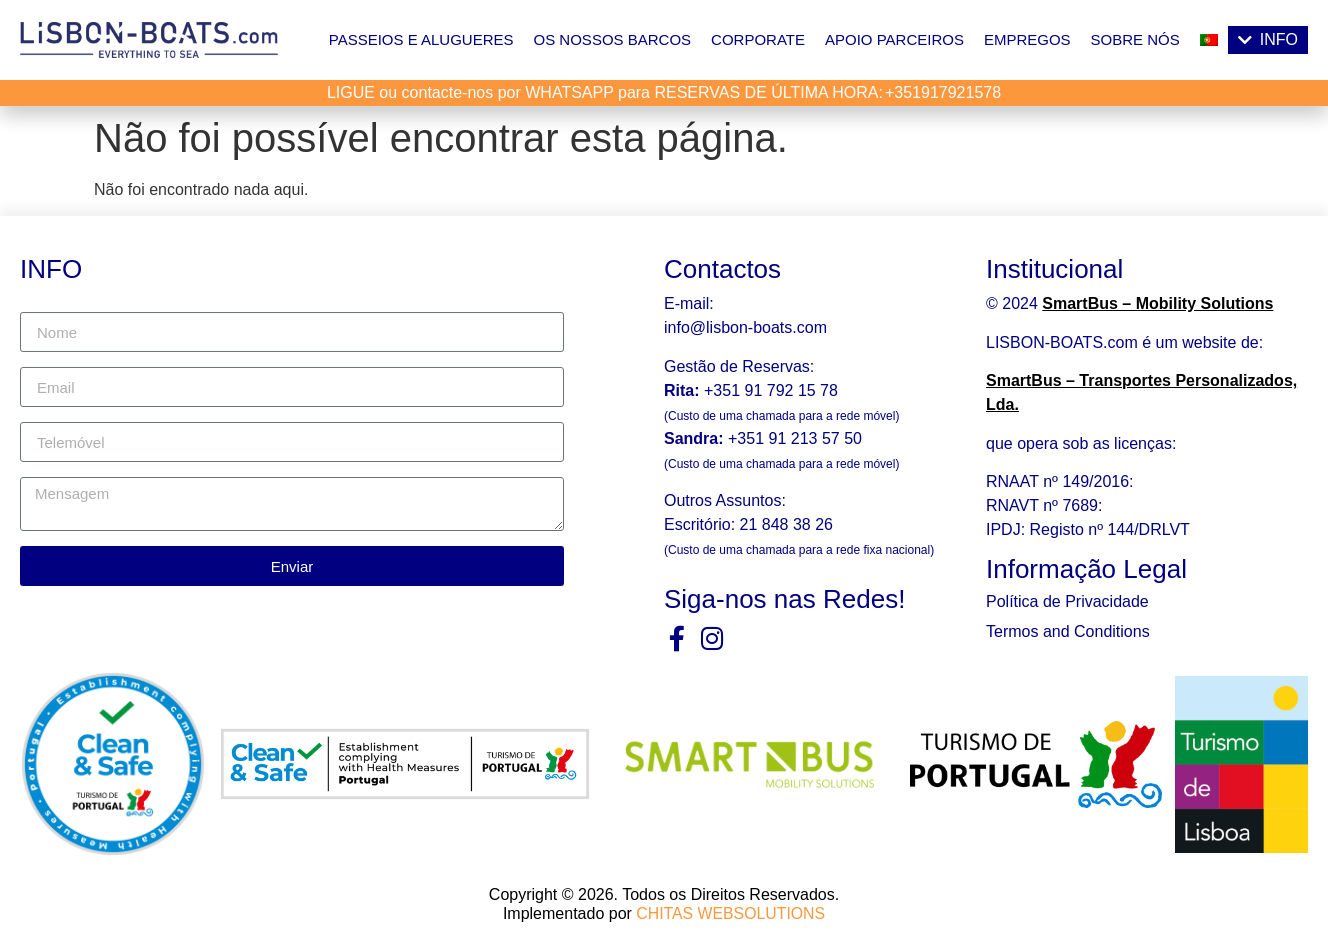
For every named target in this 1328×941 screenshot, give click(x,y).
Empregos (1027, 39)
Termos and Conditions (1068, 631)
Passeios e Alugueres (421, 39)
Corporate (758, 39)
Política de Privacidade (1067, 601)
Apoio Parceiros (894, 39)
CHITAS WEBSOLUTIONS (730, 912)
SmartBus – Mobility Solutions (1157, 303)
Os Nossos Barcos (613, 39)
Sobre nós (1135, 39)
